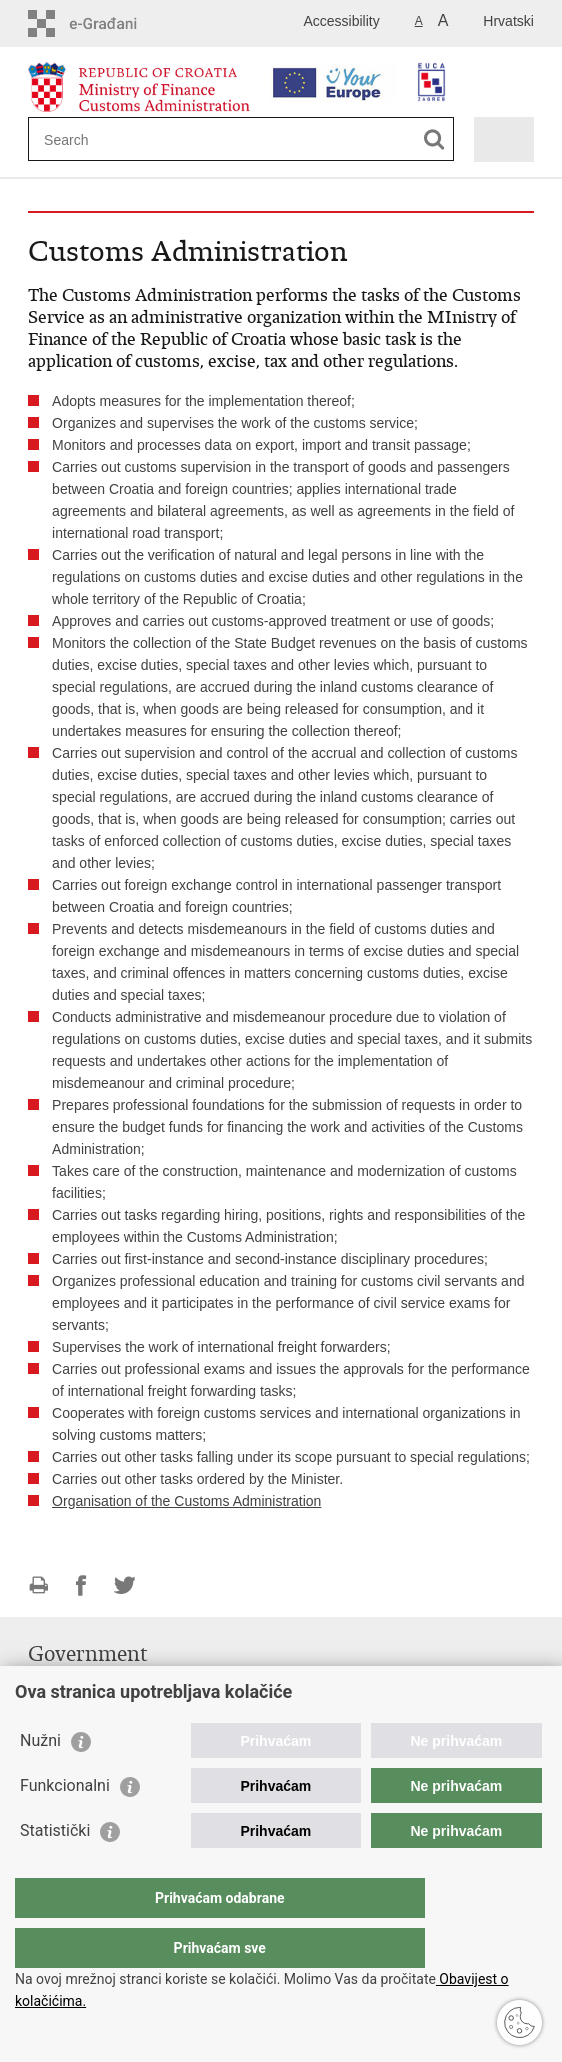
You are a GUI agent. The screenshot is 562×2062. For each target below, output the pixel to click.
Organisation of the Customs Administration (186, 1501)
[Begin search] (434, 139)
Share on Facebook (81, 1585)
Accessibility (341, 21)
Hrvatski (508, 21)
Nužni (40, 1780)
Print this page (38, 1585)
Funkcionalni (65, 1825)
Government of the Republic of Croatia (147, 1684)
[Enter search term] (116, 139)
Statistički (55, 1870)
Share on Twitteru (124, 1585)
